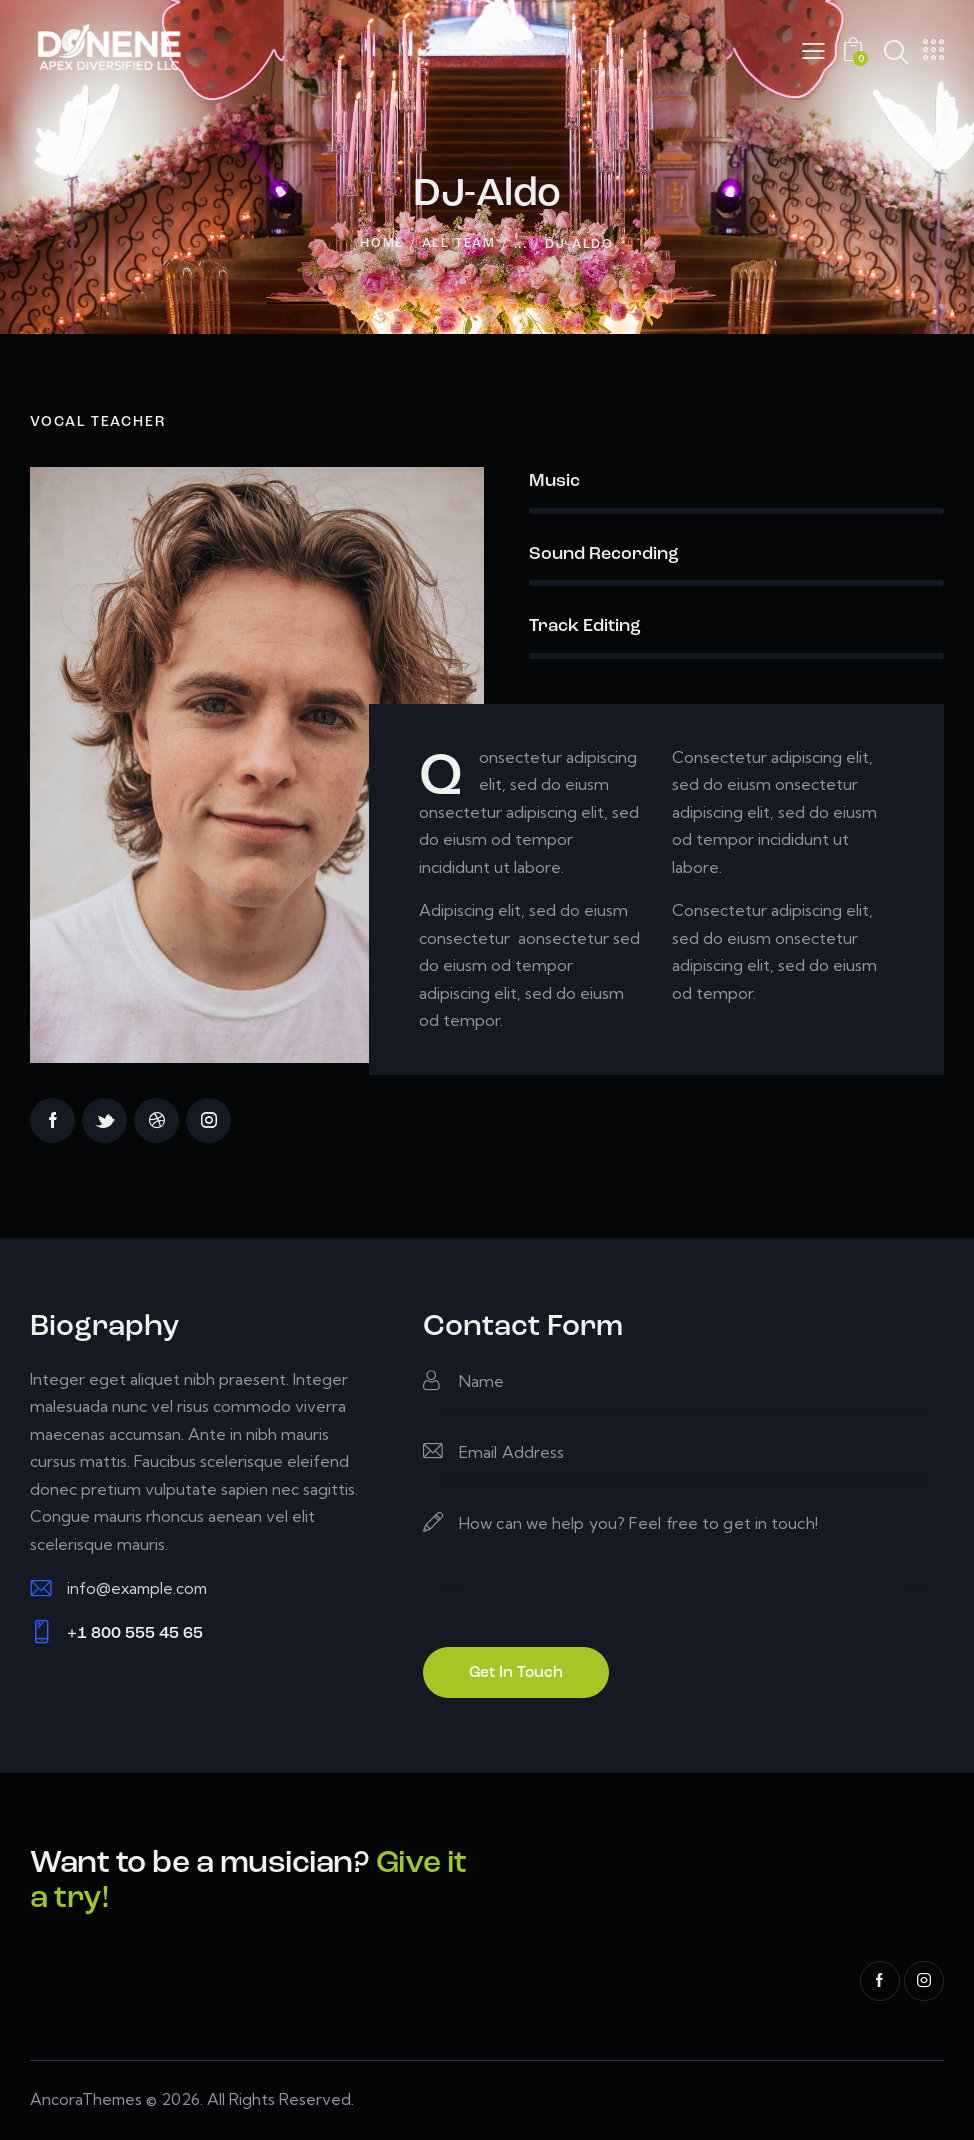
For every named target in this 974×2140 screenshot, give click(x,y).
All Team (459, 245)
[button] (813, 51)
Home (382, 245)
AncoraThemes (87, 2102)
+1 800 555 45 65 (135, 1635)
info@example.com (140, 1590)
